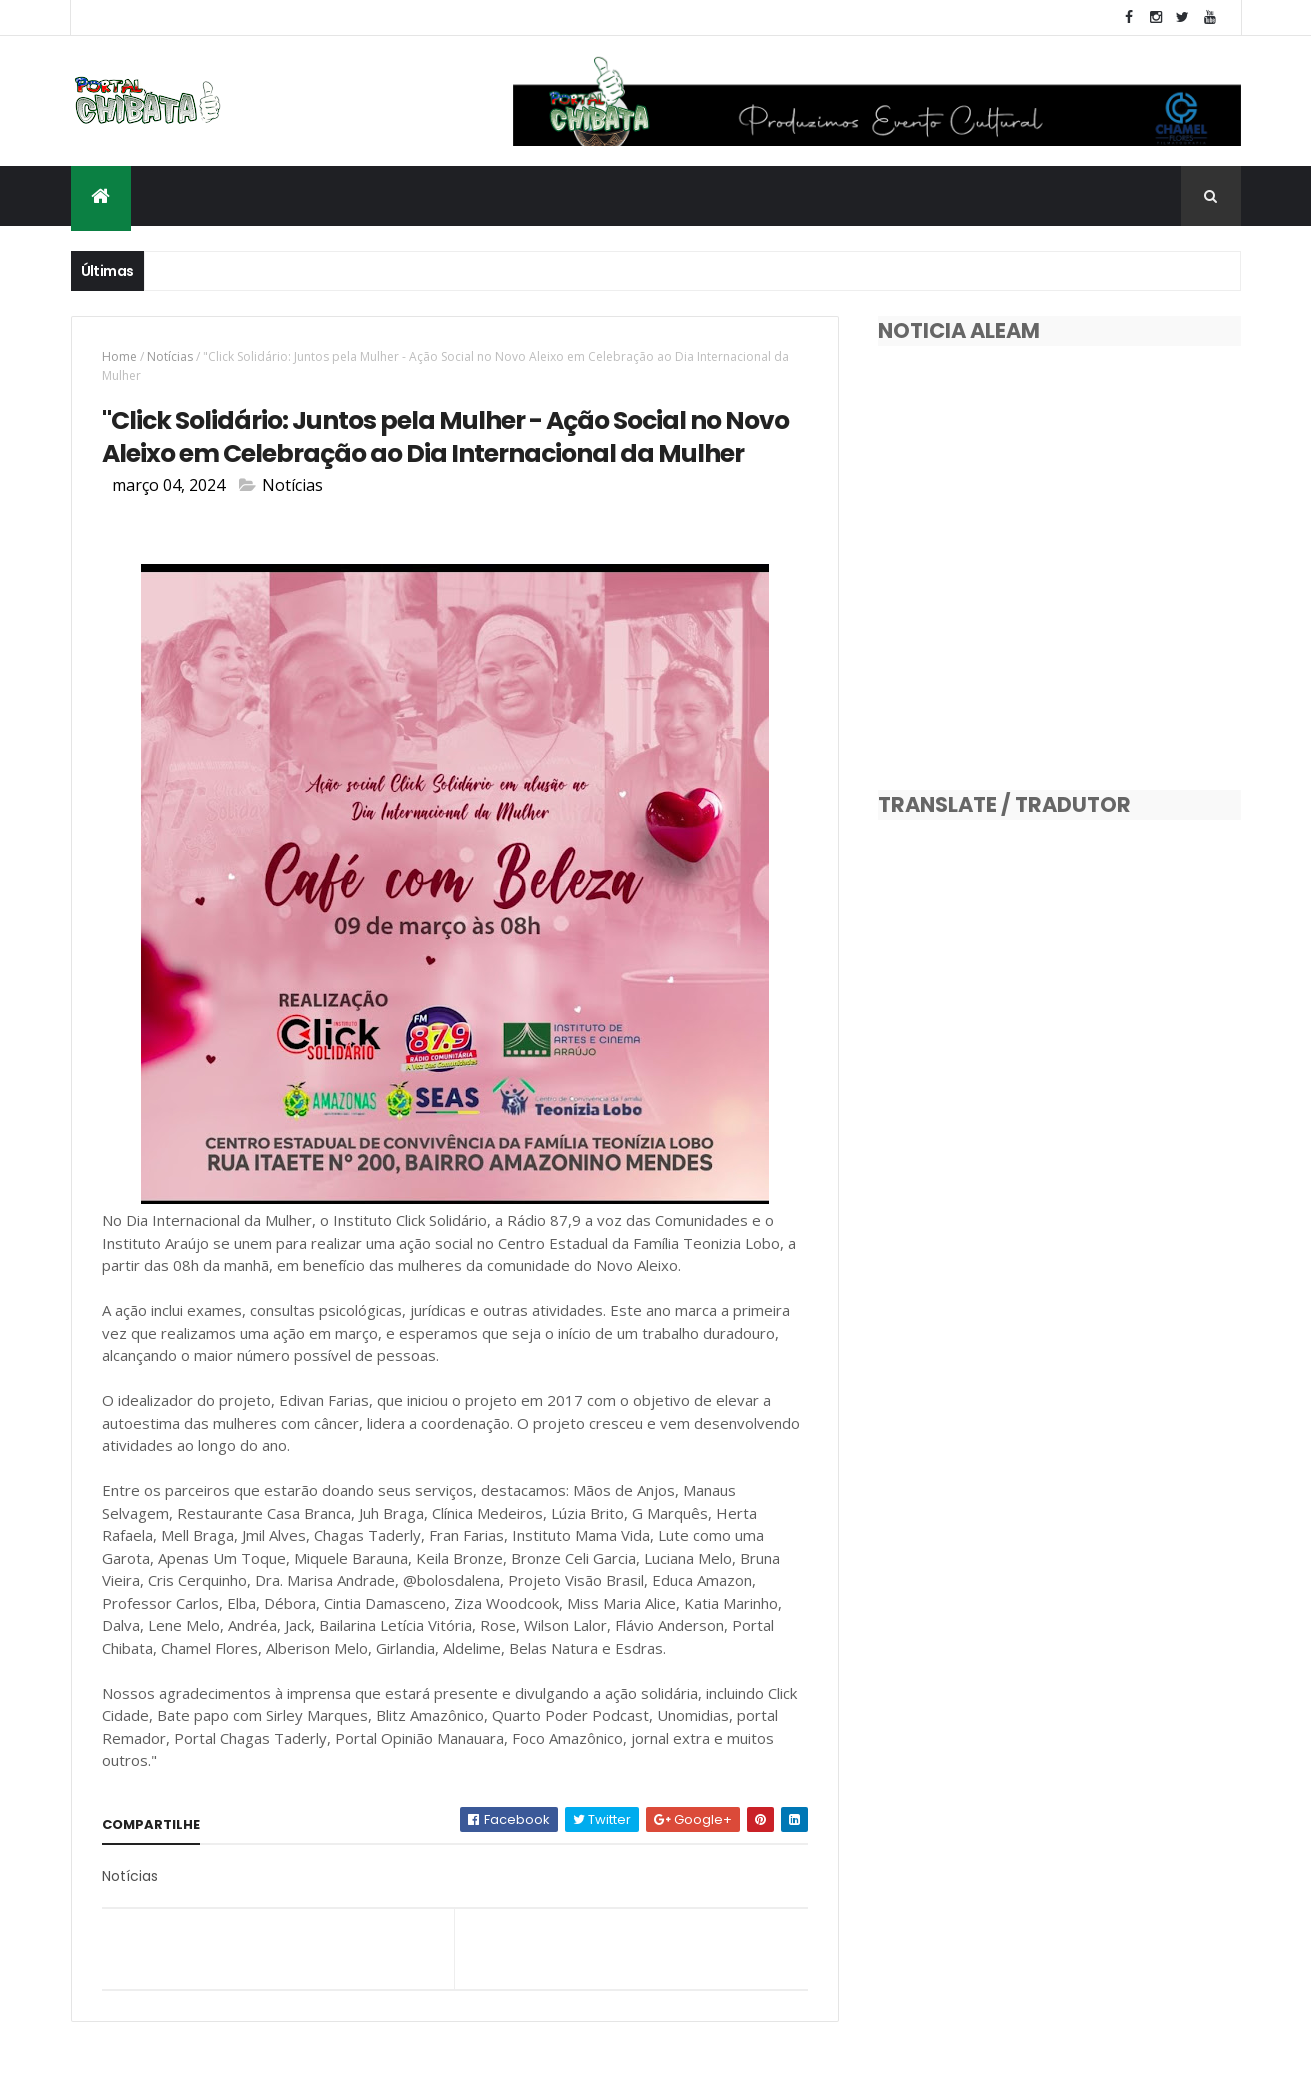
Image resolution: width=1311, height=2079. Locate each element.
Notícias (170, 356)
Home (119, 356)
